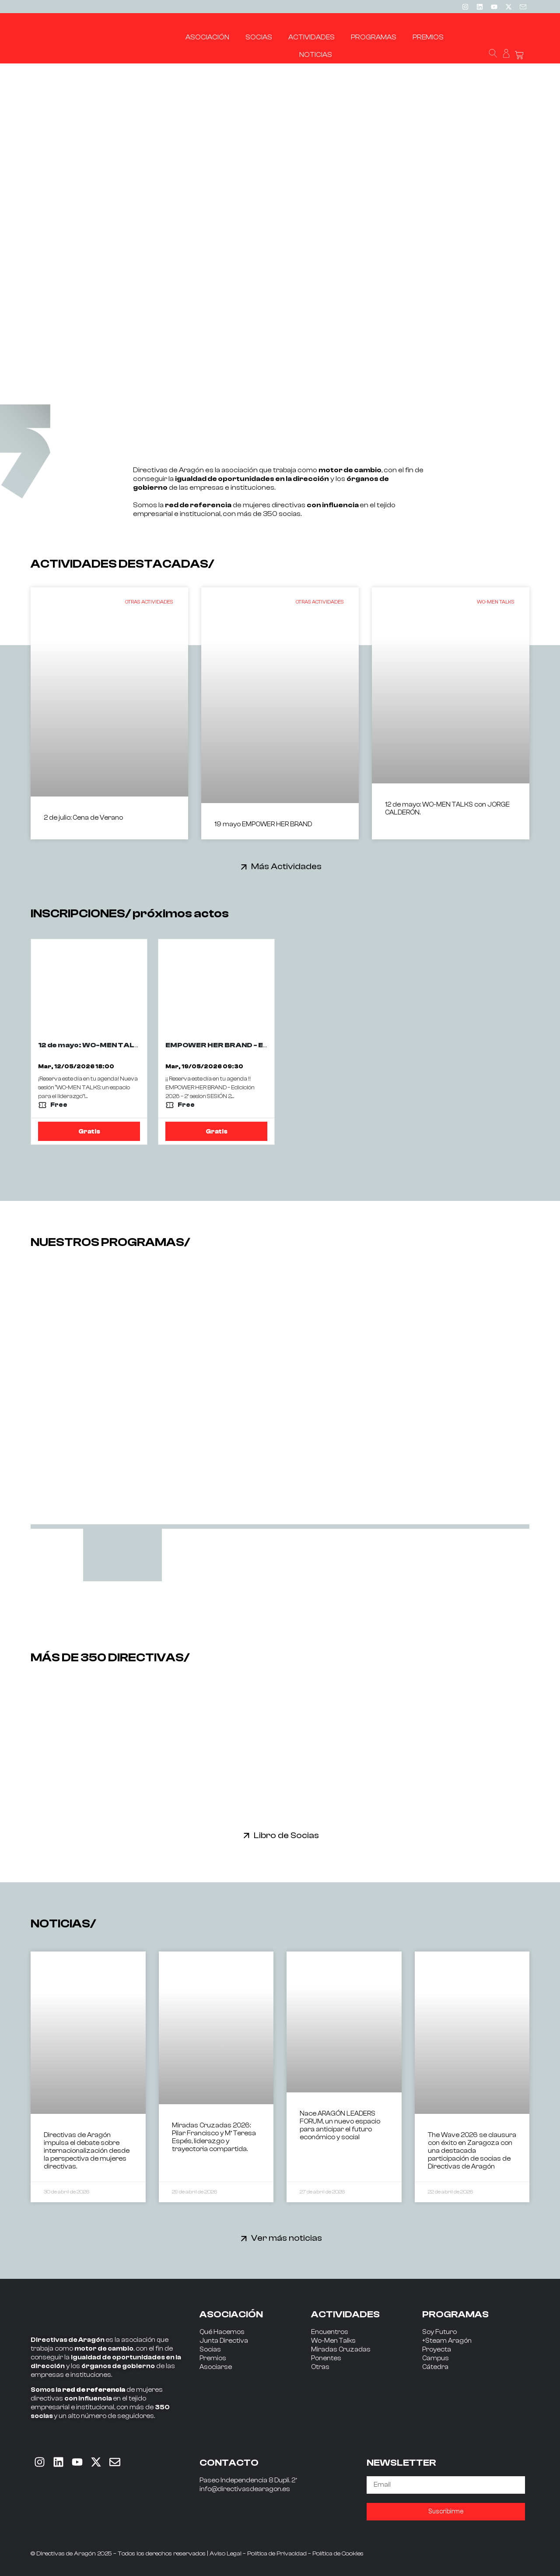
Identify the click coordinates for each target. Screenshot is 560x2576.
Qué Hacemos (222, 2332)
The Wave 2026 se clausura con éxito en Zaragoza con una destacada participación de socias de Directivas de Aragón (472, 2150)
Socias (210, 2349)
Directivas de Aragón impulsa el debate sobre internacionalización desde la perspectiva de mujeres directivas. (87, 2150)
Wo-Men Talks (333, 2340)
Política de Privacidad (277, 2553)
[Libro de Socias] (246, 1835)
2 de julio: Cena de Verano (83, 817)
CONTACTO (229, 2462)
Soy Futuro (439, 2332)
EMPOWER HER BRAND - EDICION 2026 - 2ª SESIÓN (258, 1045)
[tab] (122, 1555)
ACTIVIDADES (345, 2314)
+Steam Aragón (447, 2340)
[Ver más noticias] (243, 2238)
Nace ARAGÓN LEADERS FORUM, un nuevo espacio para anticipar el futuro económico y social (340, 2125)
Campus (435, 2358)
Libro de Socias (286, 1835)
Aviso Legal (226, 2553)
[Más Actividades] (243, 866)
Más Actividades (286, 866)
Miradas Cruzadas (341, 2349)
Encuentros (329, 2332)
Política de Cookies (338, 2553)
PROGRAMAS (455, 2314)
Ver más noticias (286, 2238)
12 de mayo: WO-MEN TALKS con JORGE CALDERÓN (135, 1045)
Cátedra (435, 2367)
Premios (213, 2358)
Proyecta (436, 2349)
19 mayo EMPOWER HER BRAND (263, 824)
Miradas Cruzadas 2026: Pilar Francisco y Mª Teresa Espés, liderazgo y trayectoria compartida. (214, 2137)
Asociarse (216, 2367)
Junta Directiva (224, 2340)
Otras (320, 2367)
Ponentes (326, 2358)
